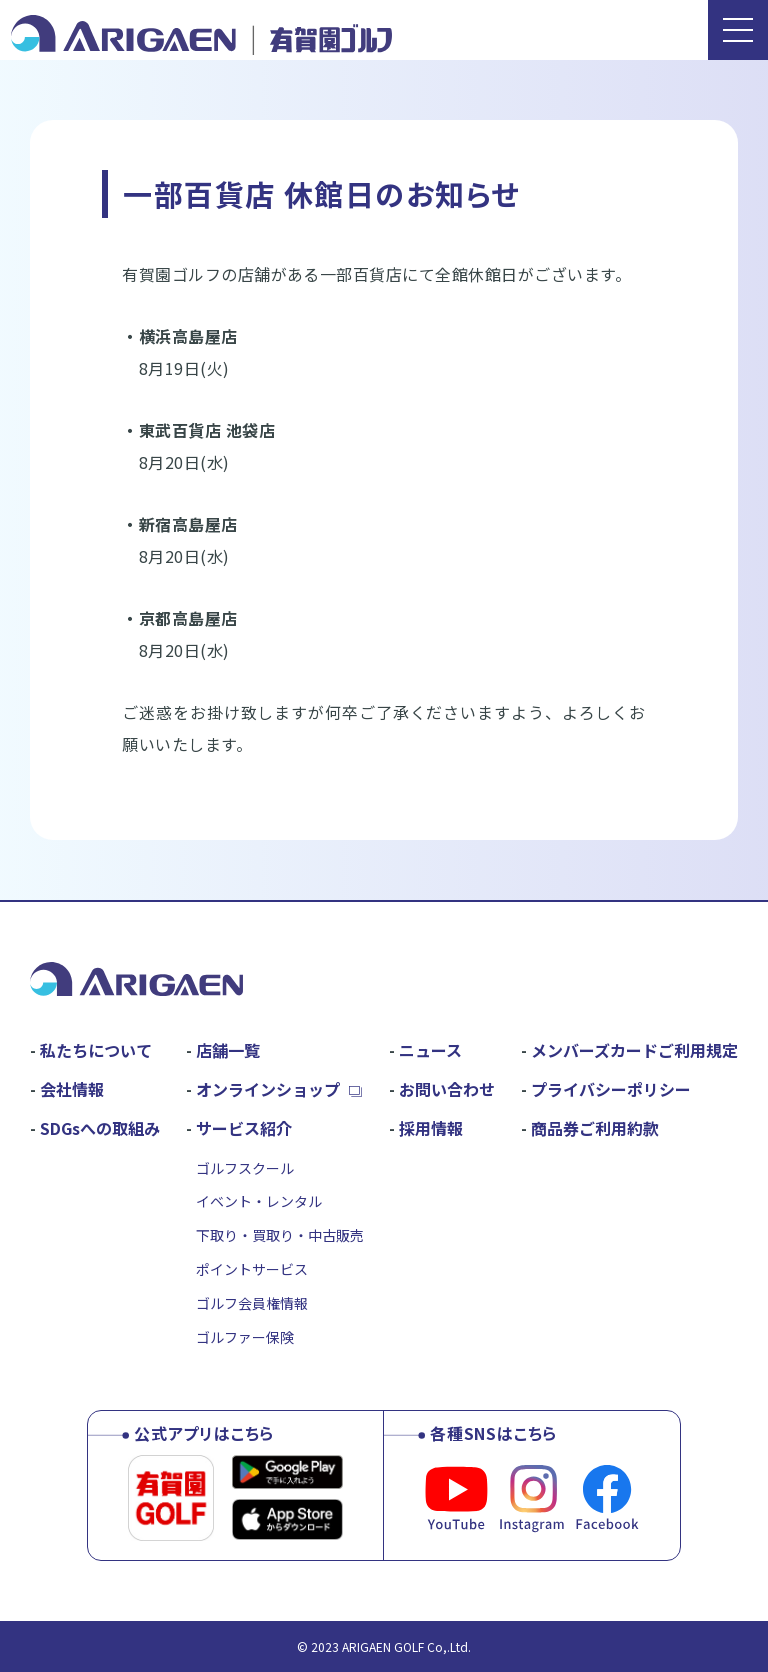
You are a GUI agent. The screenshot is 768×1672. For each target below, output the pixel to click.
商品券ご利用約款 (595, 1128)
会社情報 (72, 1089)
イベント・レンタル (259, 1201)
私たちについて (96, 1050)
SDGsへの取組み (100, 1128)
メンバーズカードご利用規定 (634, 1050)
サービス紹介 (244, 1128)
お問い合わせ (447, 1089)
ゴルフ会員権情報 (252, 1303)
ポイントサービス (252, 1269)
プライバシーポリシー (611, 1089)
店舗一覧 (228, 1050)
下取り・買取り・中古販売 (280, 1235)
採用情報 (431, 1128)
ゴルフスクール (245, 1168)
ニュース (430, 1050)
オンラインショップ (268, 1089)
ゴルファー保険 (245, 1337)
